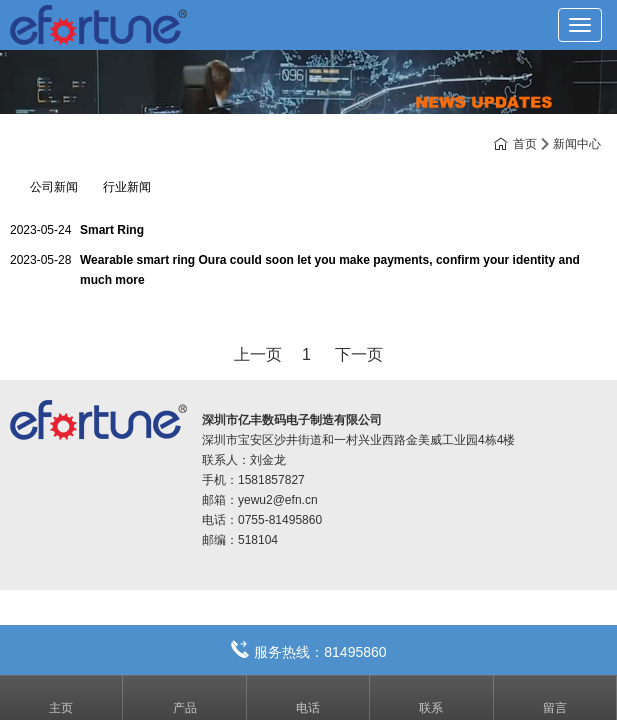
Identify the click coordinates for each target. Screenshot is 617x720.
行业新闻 (127, 187)
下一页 (359, 354)
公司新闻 (54, 187)
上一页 (258, 354)
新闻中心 (577, 144)
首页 (525, 144)
